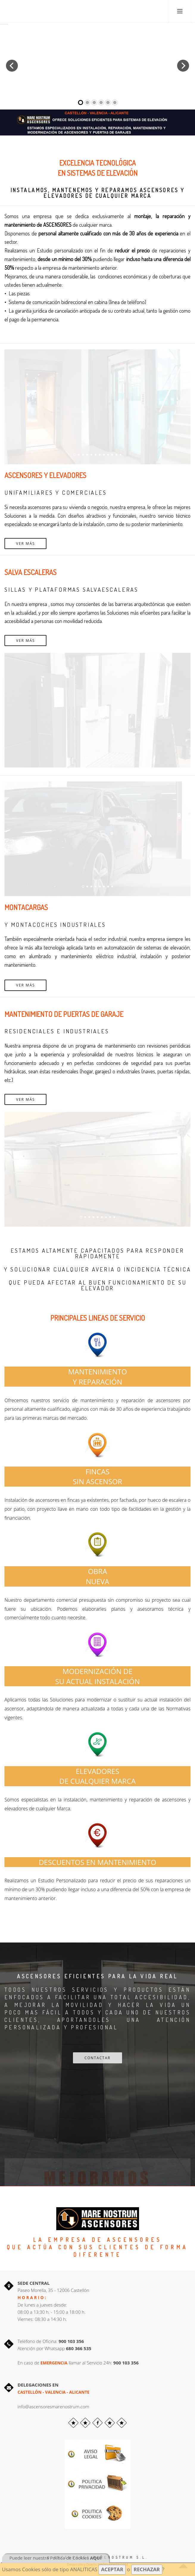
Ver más (25, 543)
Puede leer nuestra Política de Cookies (56, 2558)
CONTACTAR (97, 2057)
